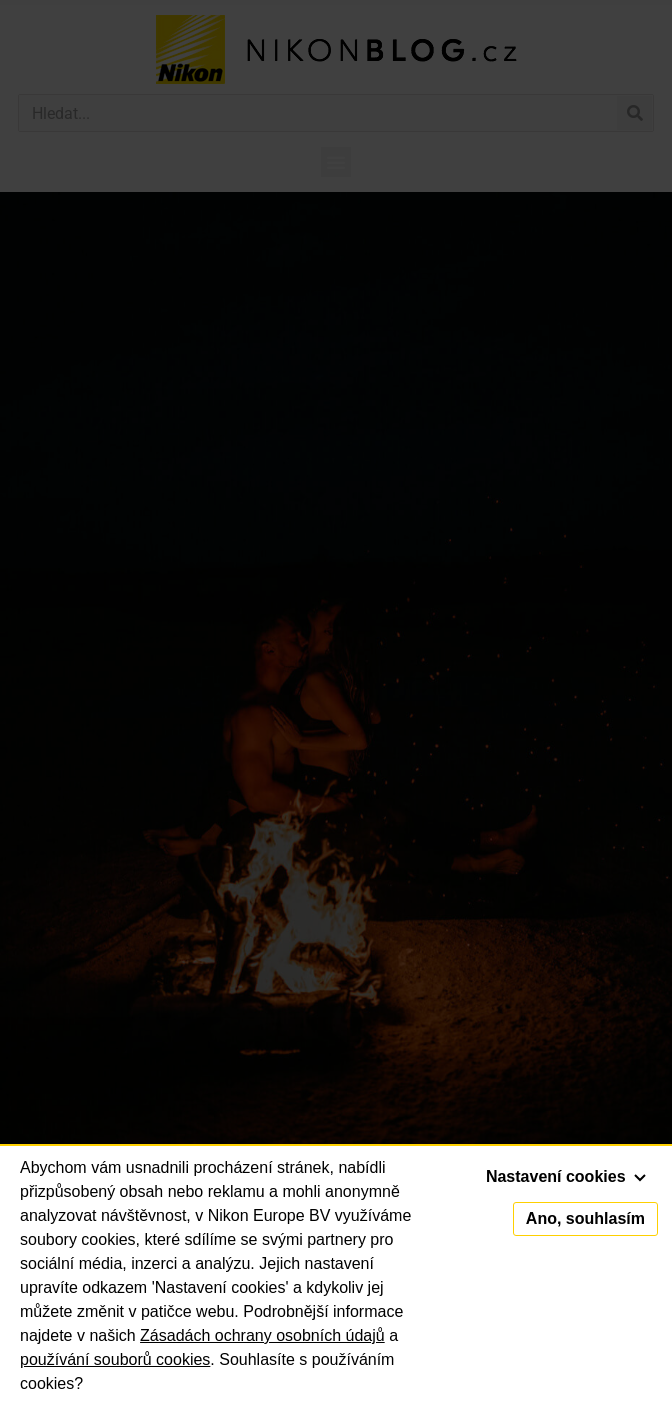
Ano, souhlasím (585, 1218)
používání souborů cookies (115, 1359)
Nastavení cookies (566, 1176)
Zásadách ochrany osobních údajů (262, 1335)
